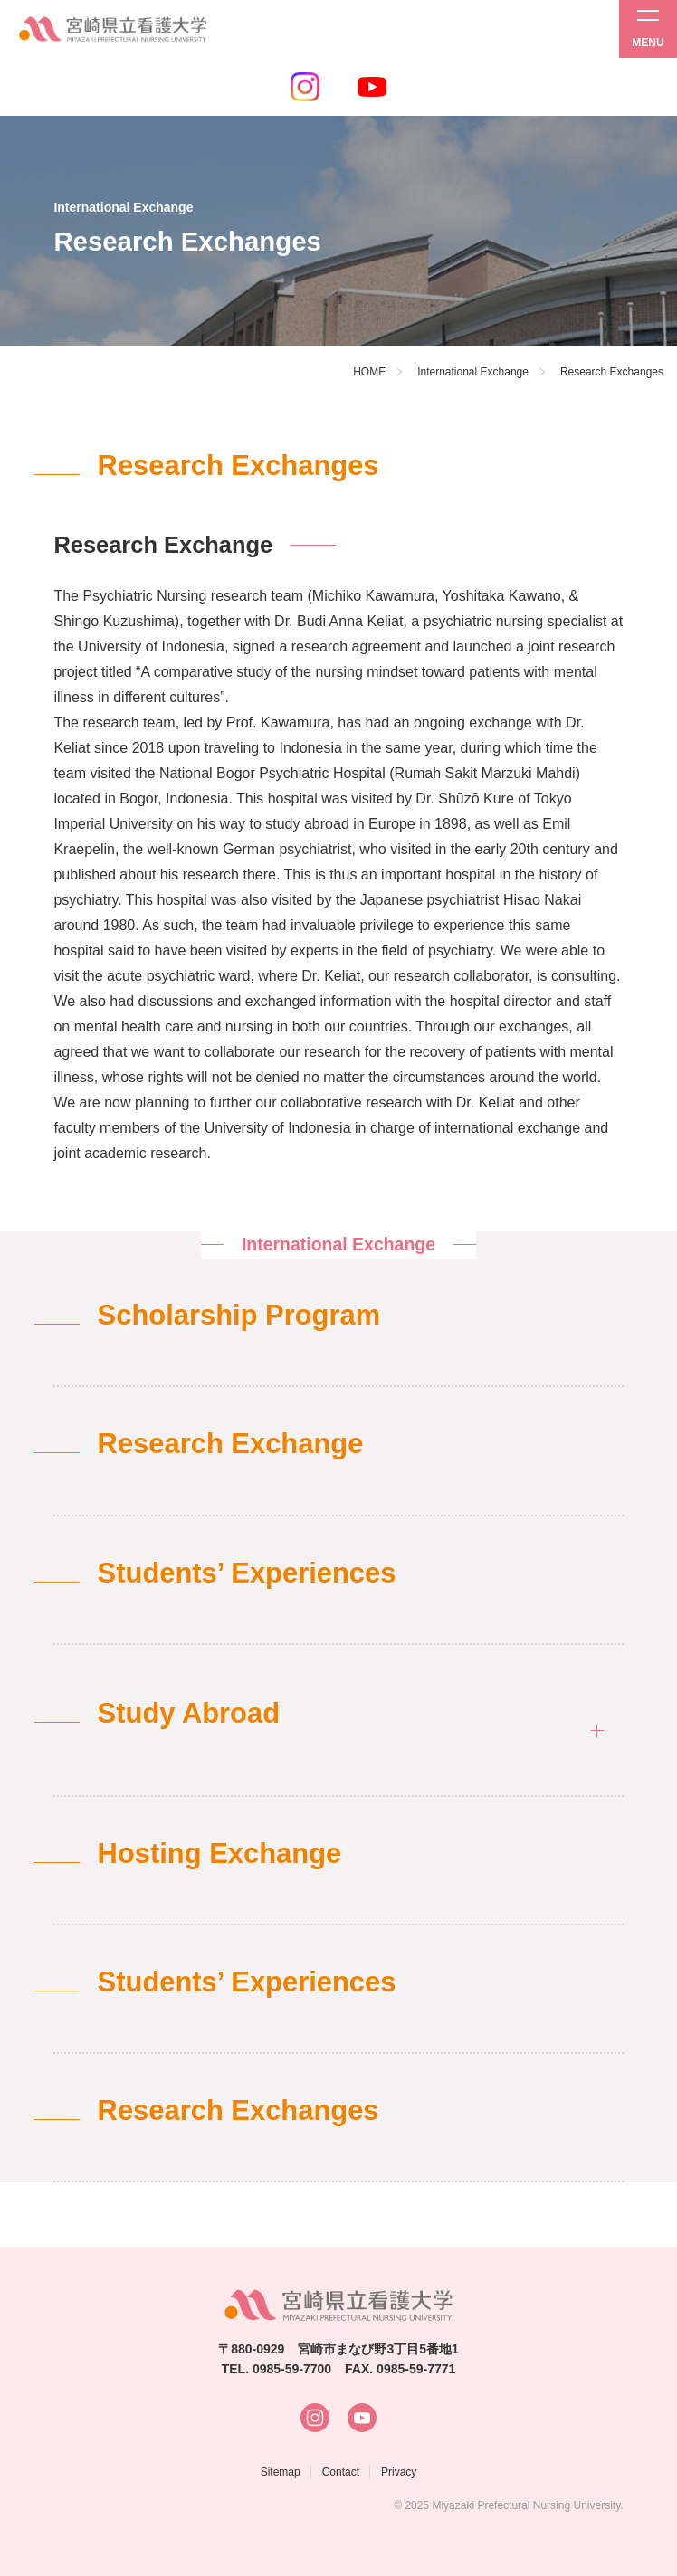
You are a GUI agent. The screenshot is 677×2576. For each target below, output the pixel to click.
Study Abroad (189, 1713)
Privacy (398, 2472)
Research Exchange (231, 1443)
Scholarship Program (239, 1315)
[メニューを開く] (648, 29)
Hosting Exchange (220, 1853)
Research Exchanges (238, 2110)
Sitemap (280, 2472)
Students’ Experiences (247, 1573)
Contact (340, 2472)
